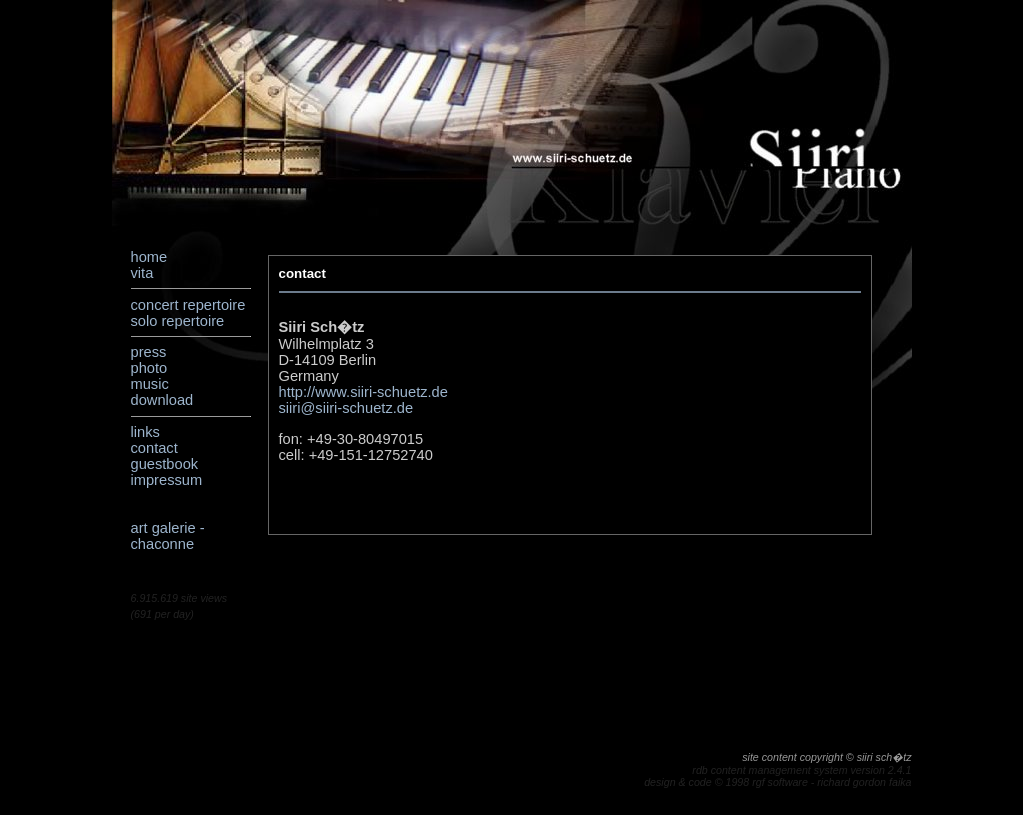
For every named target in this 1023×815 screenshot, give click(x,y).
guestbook (165, 464)
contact (154, 448)
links (145, 432)
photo (149, 368)
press (149, 352)
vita (142, 273)
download (162, 400)
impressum (167, 480)
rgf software (780, 782)
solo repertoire (178, 321)
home (149, 257)
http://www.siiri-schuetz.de (363, 392)
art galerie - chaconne (168, 536)
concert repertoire (188, 305)
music (150, 384)
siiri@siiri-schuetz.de (346, 408)
